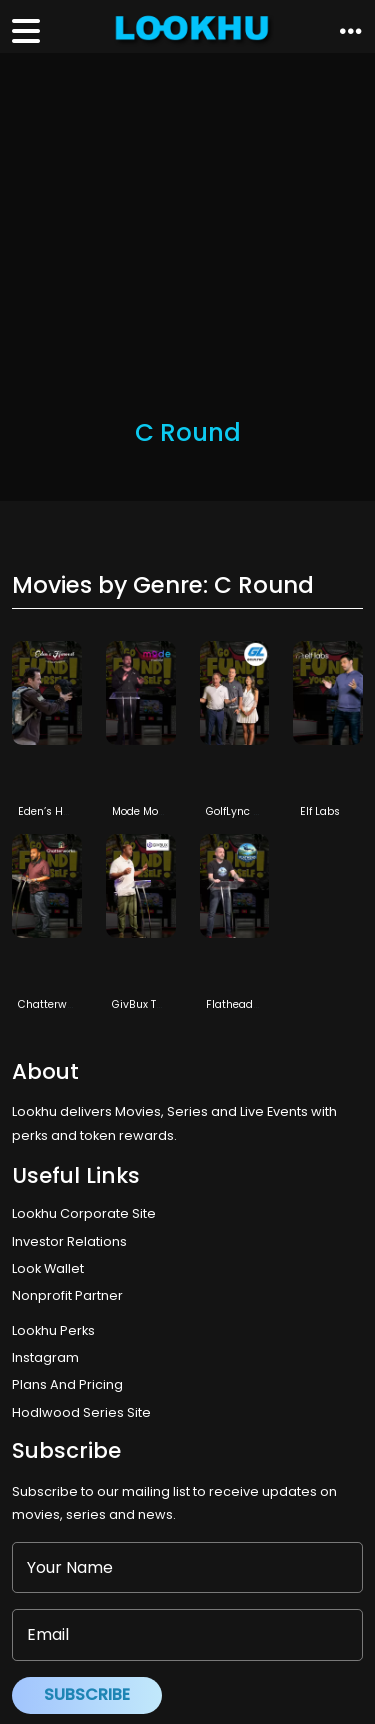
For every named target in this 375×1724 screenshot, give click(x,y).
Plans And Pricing (67, 1384)
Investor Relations (69, 1241)
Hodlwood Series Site (81, 1412)
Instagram (45, 1357)
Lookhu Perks (53, 1330)
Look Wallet (48, 1268)
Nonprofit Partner (67, 1295)
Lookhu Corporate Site (87, 1213)
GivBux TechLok (152, 1004)
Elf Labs (320, 811)
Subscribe (87, 1694)
